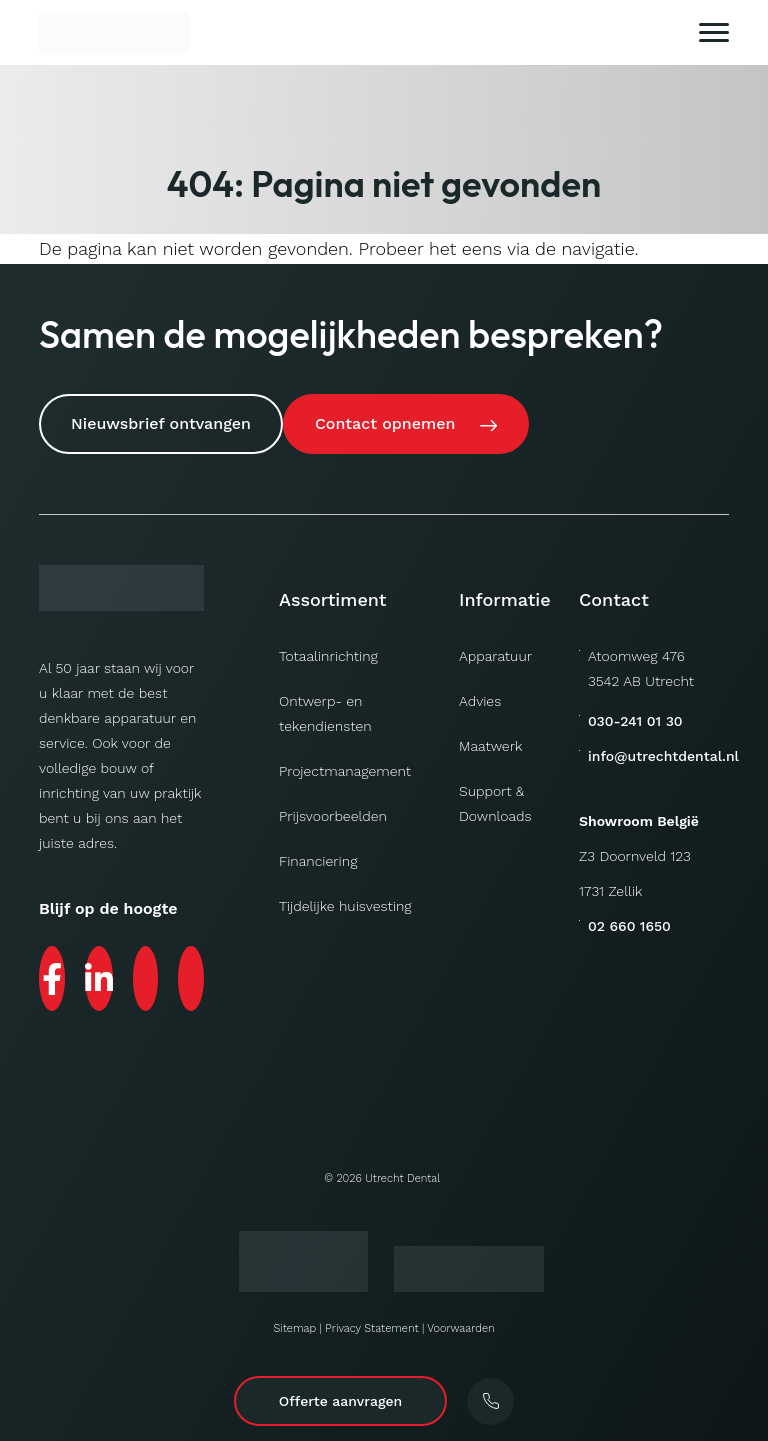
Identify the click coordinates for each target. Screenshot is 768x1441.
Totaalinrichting (328, 656)
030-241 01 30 (635, 721)
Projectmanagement (345, 771)
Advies (480, 701)
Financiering (318, 861)
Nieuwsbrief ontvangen (161, 423)
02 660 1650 (629, 926)
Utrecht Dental (402, 1178)
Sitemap (294, 1328)
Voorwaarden (460, 1328)
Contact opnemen (385, 423)
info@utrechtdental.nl (663, 756)
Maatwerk (490, 746)
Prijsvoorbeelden (333, 816)
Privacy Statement (371, 1328)
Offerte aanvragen (340, 1401)
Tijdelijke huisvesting (345, 906)
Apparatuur (495, 656)
